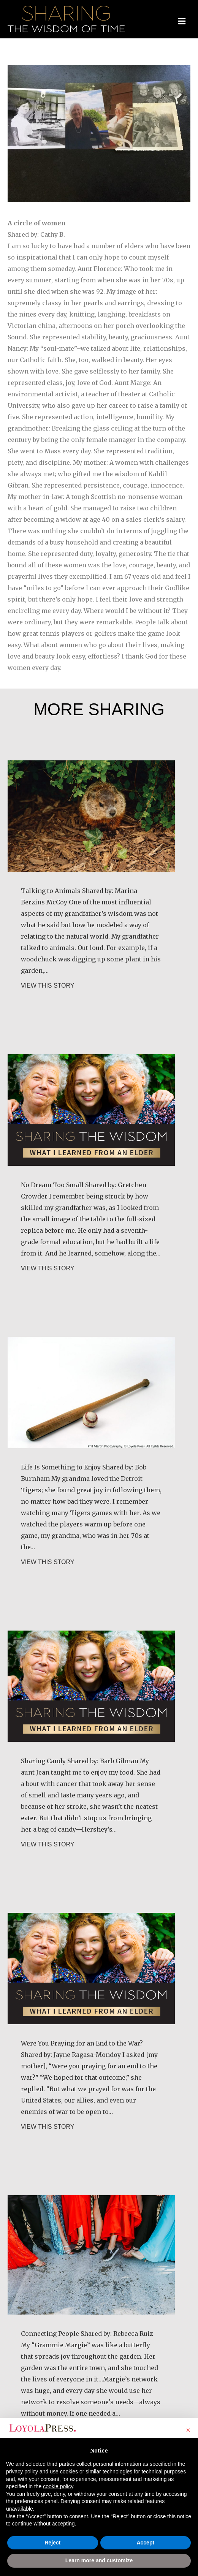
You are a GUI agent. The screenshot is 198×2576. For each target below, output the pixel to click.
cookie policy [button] (58, 2486)
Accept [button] (145, 2543)
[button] (188, 2430)
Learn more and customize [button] (99, 2560)
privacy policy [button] (22, 2471)
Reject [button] (52, 2543)
